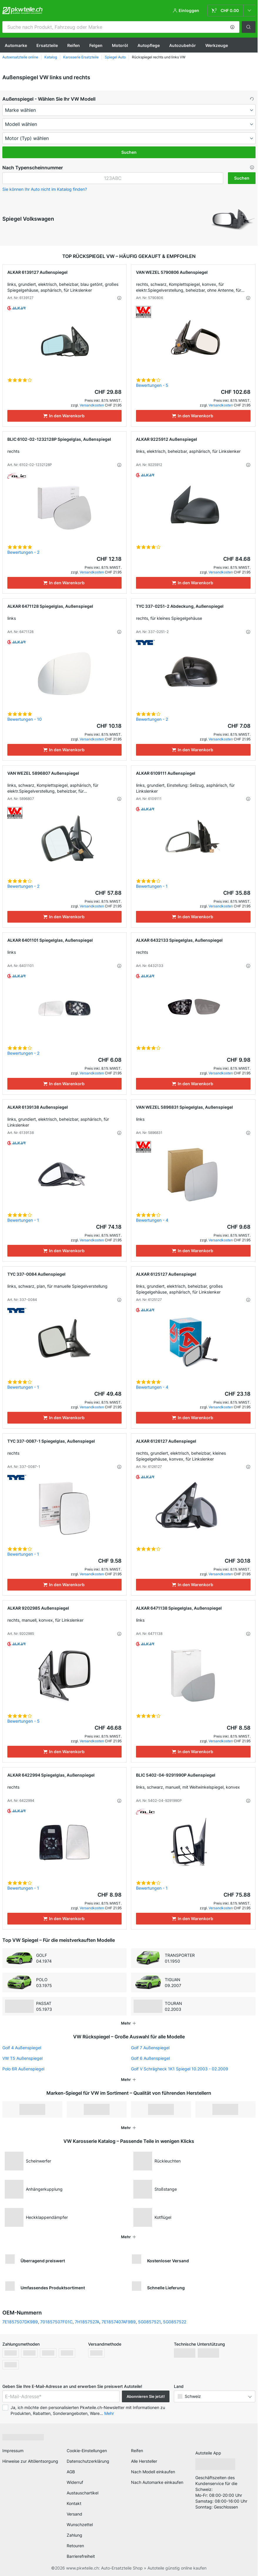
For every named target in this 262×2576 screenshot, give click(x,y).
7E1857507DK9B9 (20, 2319)
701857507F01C (56, 2319)
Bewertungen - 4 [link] (152, 1220)
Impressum (12, 2448)
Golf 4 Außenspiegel (21, 2045)
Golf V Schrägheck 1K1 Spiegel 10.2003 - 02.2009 (179, 2066)
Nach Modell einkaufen (153, 2469)
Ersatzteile (47, 45)
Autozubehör (182, 45)
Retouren (75, 2543)
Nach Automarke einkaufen (157, 2480)
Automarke (16, 45)
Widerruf (75, 2480)
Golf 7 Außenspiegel (150, 2045)
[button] (232, 27)
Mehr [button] (109, 2411)
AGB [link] (71, 2469)
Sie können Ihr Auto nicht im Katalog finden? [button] (44, 189)
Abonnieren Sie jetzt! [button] (146, 2394)
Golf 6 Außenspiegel (150, 2056)
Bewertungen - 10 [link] (24, 719)
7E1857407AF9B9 (119, 2319)
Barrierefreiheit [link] (81, 2554)
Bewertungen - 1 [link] (152, 886)
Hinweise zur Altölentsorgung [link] (30, 2459)
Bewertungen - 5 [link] (152, 385)
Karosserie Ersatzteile (81, 57)
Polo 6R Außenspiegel (23, 2066)
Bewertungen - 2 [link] (23, 552)
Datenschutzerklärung (88, 2459)
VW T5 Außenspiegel (22, 2056)
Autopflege (148, 45)
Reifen (73, 45)
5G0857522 (174, 2319)
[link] (231, 10)
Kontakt (74, 2501)
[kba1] (112, 178)
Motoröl (120, 45)
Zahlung (74, 2533)
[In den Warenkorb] (64, 416)
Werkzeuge (216, 45)
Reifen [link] (137, 2448)
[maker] (129, 110)
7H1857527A (87, 2319)
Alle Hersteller (144, 2459)
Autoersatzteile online (20, 57)
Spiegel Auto (115, 57)
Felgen (96, 45)
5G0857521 (149, 2319)
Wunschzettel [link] (80, 2522)
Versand (74, 2511)
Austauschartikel (82, 2490)
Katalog (50, 57)
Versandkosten (92, 405)
